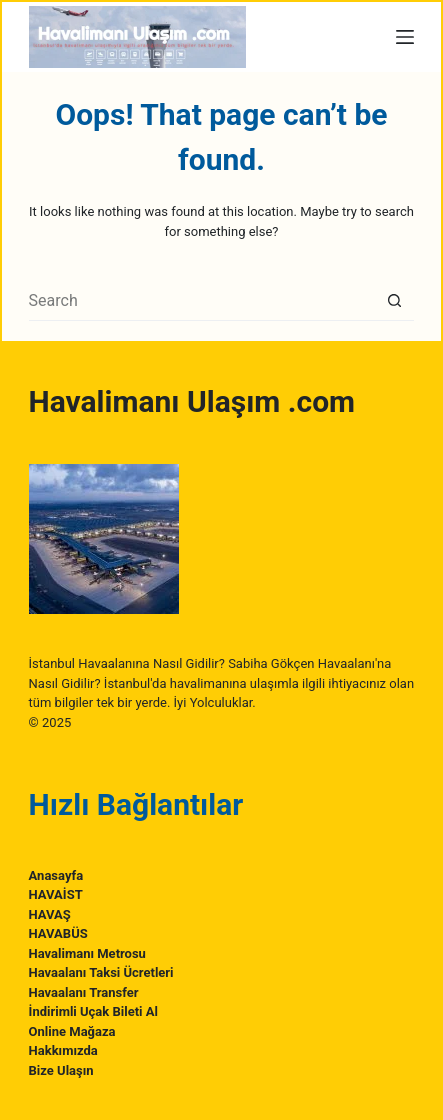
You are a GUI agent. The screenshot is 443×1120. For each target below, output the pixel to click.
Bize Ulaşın (61, 1070)
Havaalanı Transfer (84, 992)
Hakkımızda (63, 1050)
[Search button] (394, 301)
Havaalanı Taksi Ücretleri (101, 972)
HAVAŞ (50, 914)
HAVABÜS (58, 933)
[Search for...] (202, 301)
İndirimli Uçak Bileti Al (93, 1011)
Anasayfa (56, 875)
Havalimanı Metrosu (87, 953)
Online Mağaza (72, 1031)
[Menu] (405, 37)
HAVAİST (56, 894)
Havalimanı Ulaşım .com (192, 401)
